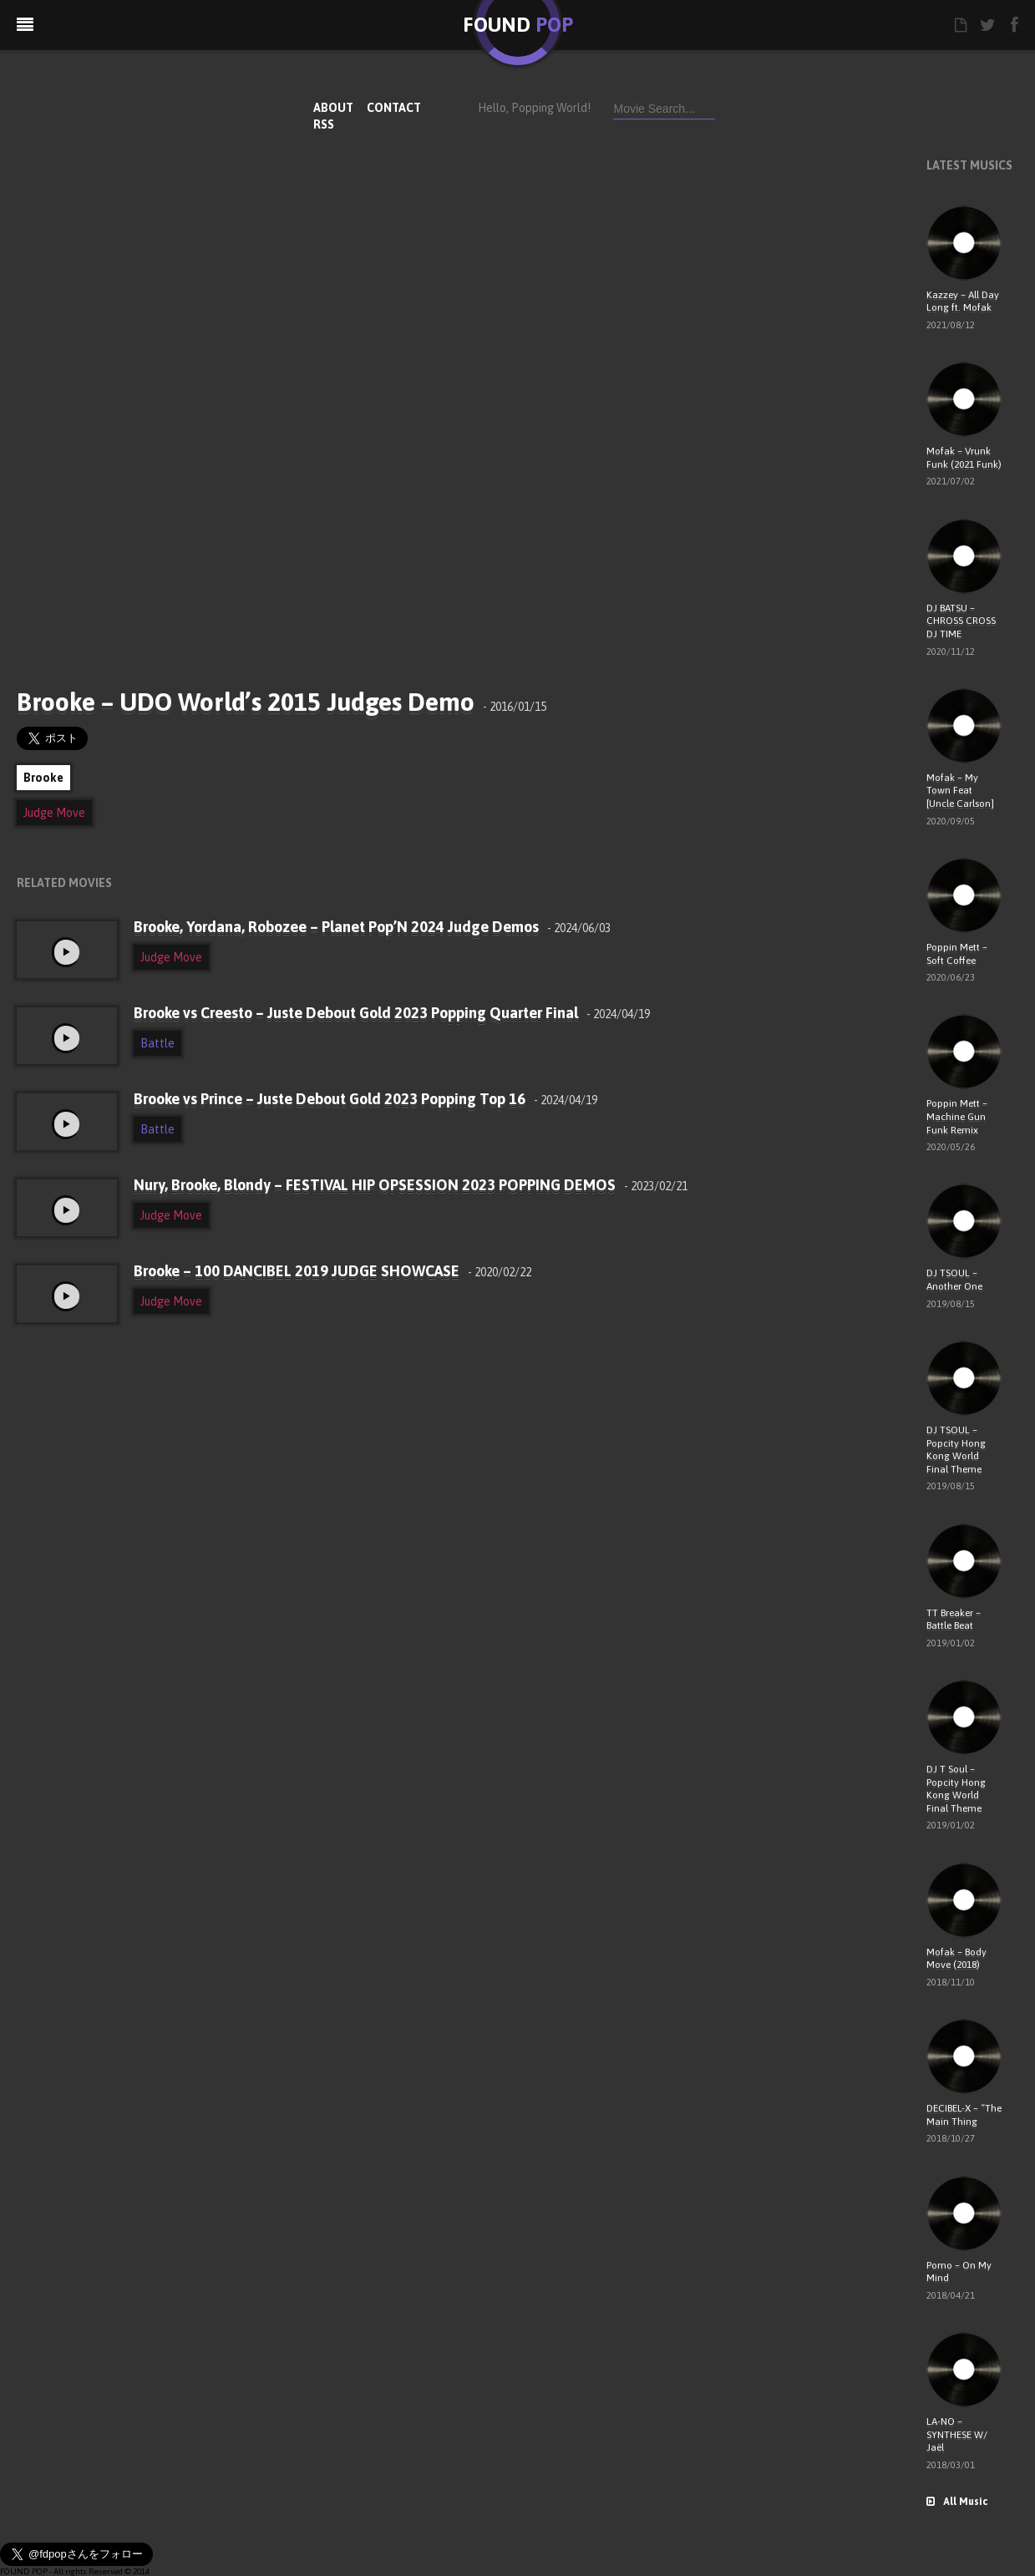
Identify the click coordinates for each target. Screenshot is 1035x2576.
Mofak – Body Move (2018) (956, 1958)
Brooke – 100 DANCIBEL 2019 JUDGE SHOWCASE (332, 1271)
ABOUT (333, 107)
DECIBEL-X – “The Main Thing (964, 2114)
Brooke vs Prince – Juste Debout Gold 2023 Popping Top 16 (365, 1099)
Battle (157, 1043)
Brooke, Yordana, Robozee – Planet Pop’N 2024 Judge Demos (372, 927)
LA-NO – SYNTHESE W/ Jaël (956, 2434)
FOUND (518, 24)
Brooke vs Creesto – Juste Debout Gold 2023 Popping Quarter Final (392, 1013)
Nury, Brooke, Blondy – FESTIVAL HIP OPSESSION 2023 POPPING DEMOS (410, 1185)
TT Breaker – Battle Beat (953, 1619)
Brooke (43, 777)
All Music (956, 2502)
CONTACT (394, 107)
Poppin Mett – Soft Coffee (956, 953)
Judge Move (54, 812)
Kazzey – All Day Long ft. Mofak (962, 301)
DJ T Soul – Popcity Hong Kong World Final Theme (956, 1788)
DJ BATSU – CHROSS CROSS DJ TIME (961, 621)
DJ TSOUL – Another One (954, 1279)
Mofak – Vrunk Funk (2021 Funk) (964, 457)
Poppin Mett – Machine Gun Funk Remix (956, 1116)
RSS (323, 124)
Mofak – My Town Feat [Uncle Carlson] (960, 790)
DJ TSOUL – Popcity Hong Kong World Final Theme (956, 1449)
